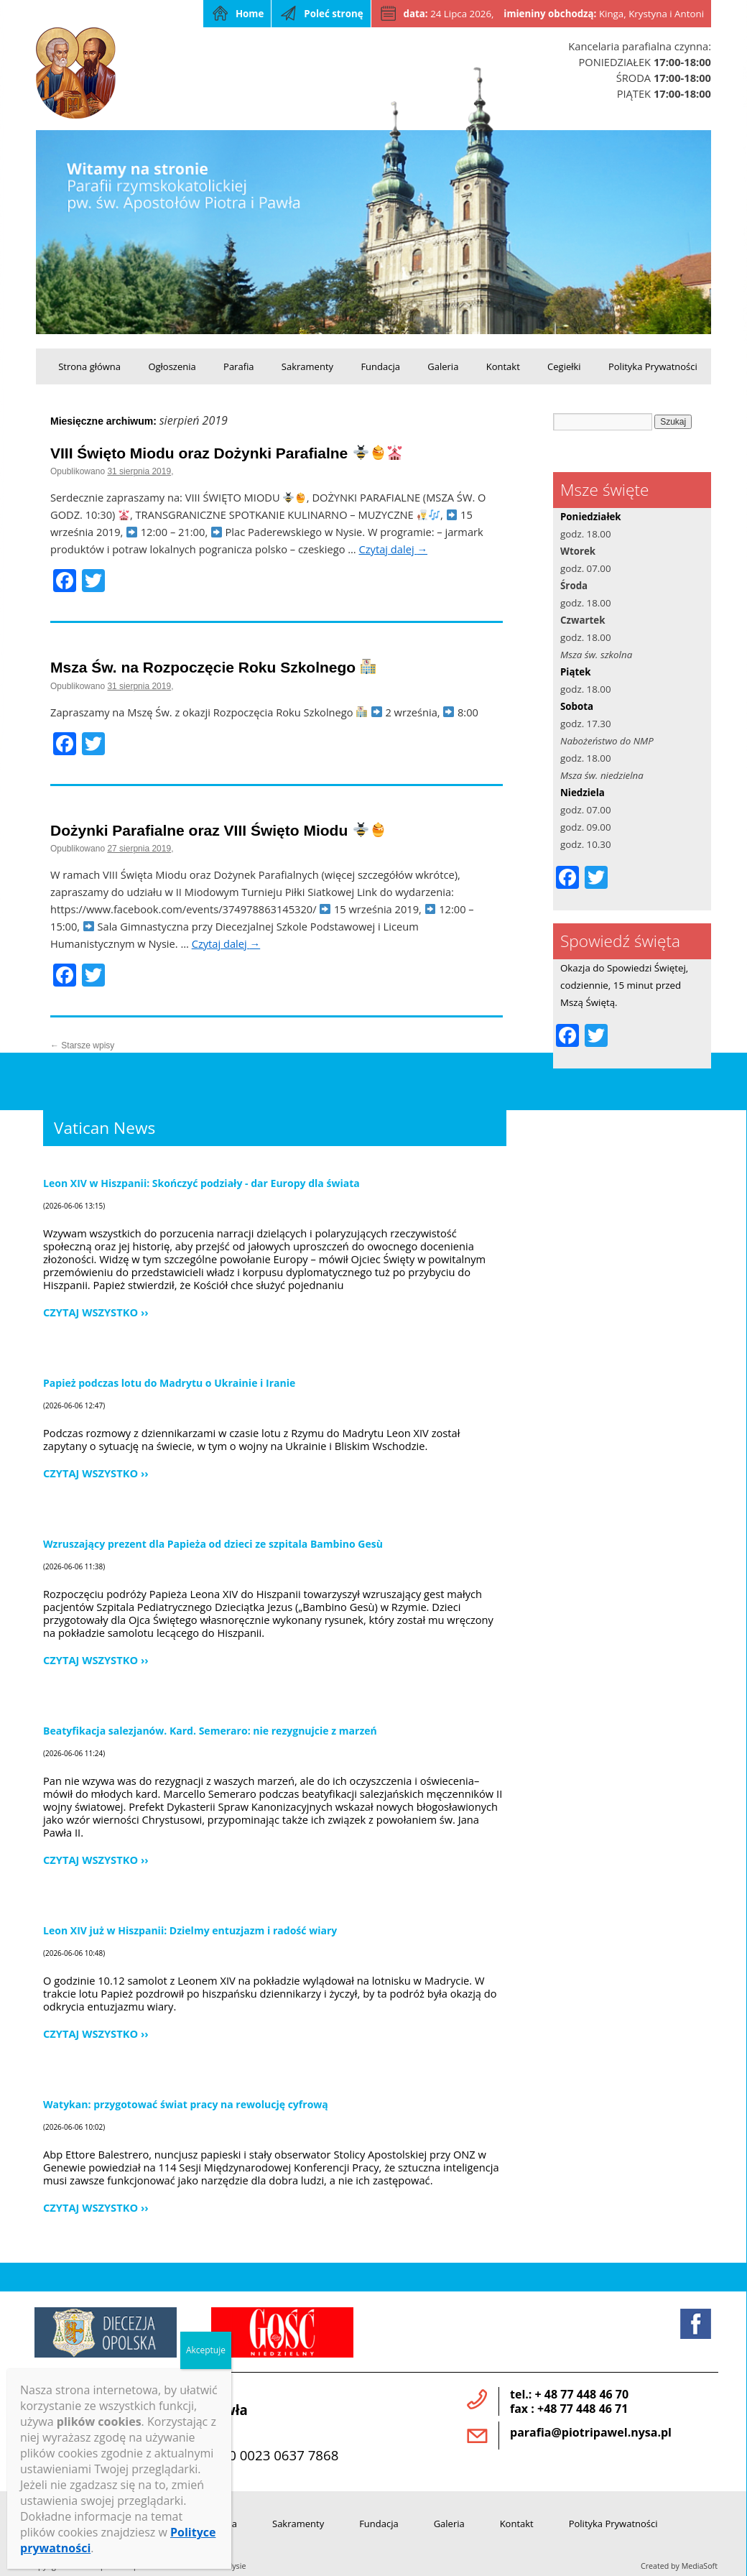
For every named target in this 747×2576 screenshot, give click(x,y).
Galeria (442, 366)
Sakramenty (307, 366)
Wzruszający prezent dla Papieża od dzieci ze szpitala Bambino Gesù (213, 1544)
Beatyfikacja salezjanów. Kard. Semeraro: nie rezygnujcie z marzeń (210, 1730)
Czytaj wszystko (90, 1312)
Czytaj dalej (393, 549)
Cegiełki (564, 366)
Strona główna (89, 366)
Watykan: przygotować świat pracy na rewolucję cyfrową (185, 2104)
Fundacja (380, 366)
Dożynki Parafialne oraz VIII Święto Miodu (218, 830)
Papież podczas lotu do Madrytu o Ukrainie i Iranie (169, 1383)
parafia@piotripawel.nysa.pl (591, 2432)
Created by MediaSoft (679, 2566)
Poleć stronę (333, 13)
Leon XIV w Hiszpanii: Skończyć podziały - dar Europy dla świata (201, 1183)
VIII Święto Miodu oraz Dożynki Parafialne (226, 453)
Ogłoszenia (171, 366)
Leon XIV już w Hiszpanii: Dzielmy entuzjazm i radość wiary (190, 1930)
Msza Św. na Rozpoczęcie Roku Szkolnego (213, 667)
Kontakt (503, 366)
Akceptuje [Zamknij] (206, 2350)
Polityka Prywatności (652, 366)
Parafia (238, 366)
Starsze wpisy (82, 1045)
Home (250, 13)
